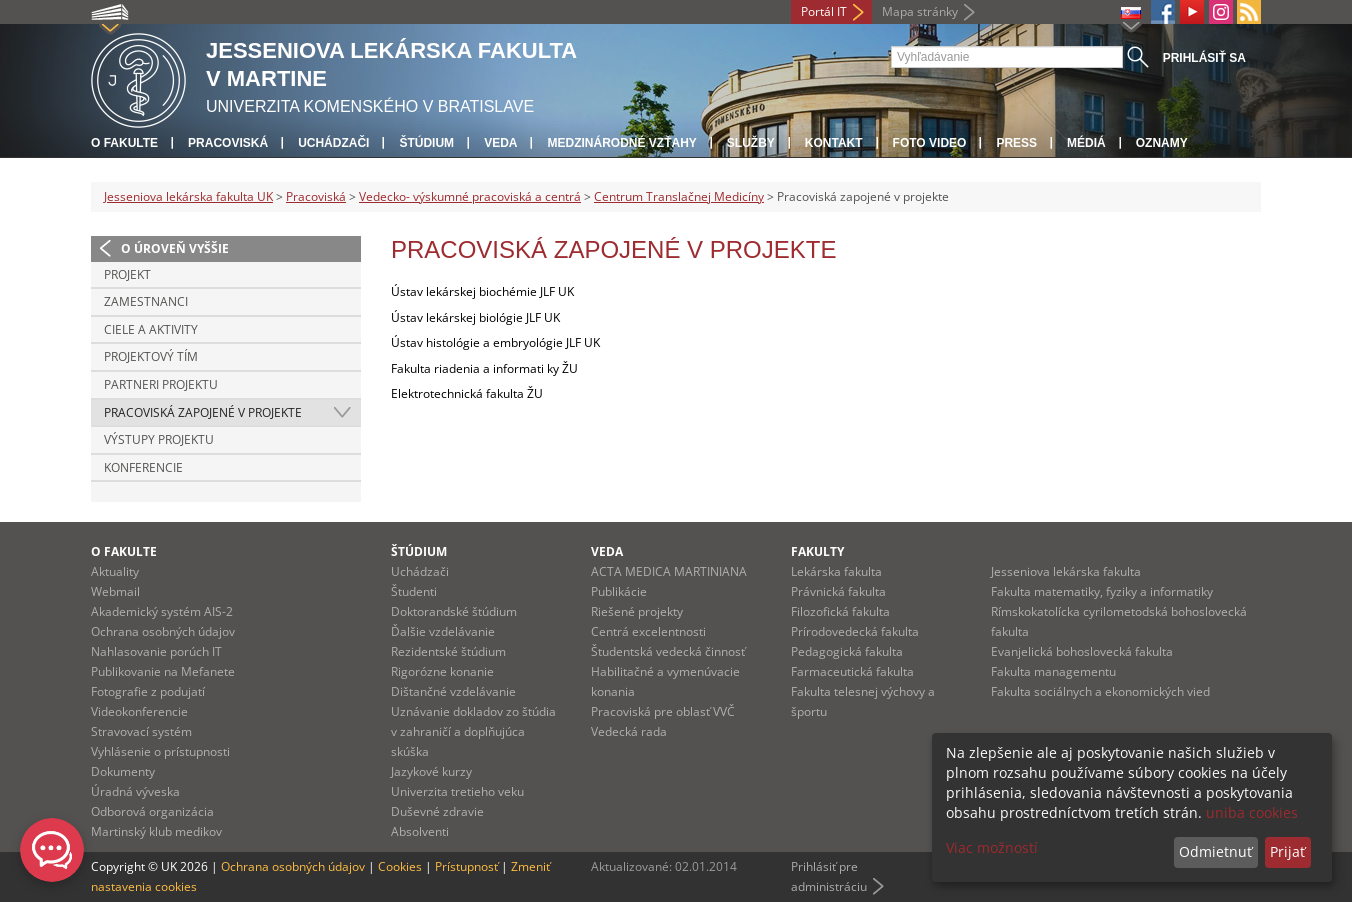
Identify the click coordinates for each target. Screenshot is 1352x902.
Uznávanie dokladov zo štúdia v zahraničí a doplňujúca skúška (473, 731)
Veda (500, 143)
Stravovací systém (141, 731)
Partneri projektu (161, 384)
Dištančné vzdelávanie (453, 691)
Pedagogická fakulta (847, 651)
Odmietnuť (1215, 851)
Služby (751, 143)
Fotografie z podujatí (148, 691)
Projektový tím (151, 356)
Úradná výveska (135, 791)
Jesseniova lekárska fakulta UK (188, 196)
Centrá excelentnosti (648, 631)
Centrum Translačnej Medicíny (679, 196)
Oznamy (1162, 143)
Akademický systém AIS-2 (162, 611)
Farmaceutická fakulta (852, 671)
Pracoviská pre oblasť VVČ (663, 711)
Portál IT (824, 11)
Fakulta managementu (1053, 671)
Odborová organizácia (152, 811)
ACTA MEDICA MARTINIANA (669, 571)
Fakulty (817, 551)
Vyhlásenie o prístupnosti (160, 751)
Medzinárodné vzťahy (621, 143)
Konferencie (143, 467)
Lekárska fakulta (836, 571)
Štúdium (426, 143)
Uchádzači (333, 143)
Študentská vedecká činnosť (668, 651)
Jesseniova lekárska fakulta (1066, 571)
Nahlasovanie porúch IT (156, 651)
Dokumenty (123, 771)
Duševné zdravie (437, 811)
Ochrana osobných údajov (163, 631)
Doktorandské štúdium (454, 611)
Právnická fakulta (838, 591)
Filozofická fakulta (840, 611)
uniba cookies (1252, 812)
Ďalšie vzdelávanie (443, 631)
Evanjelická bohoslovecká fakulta (1082, 651)
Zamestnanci (146, 301)
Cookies (400, 866)
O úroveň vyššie (175, 248)
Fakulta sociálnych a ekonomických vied (1100, 691)
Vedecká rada (629, 731)
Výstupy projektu (159, 439)
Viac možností (992, 847)
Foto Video (930, 143)
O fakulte (124, 143)
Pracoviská (228, 143)
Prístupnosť (466, 866)
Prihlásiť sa (1204, 58)
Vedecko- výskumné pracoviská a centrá (470, 196)
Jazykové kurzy (431, 771)
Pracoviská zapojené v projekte (203, 412)
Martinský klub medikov (156, 831)
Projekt (127, 274)
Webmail (115, 591)
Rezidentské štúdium (448, 651)
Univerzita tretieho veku (457, 791)
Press (1016, 143)
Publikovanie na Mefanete (163, 671)
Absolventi (420, 831)
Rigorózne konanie (442, 671)
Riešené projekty (637, 611)
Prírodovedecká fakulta (855, 631)
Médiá (1086, 143)
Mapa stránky (920, 11)
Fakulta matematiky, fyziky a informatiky (1102, 591)
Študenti (414, 591)
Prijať (1287, 851)
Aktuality (115, 571)
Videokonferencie (139, 711)
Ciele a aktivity (151, 329)
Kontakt (834, 143)
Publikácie (619, 591)
